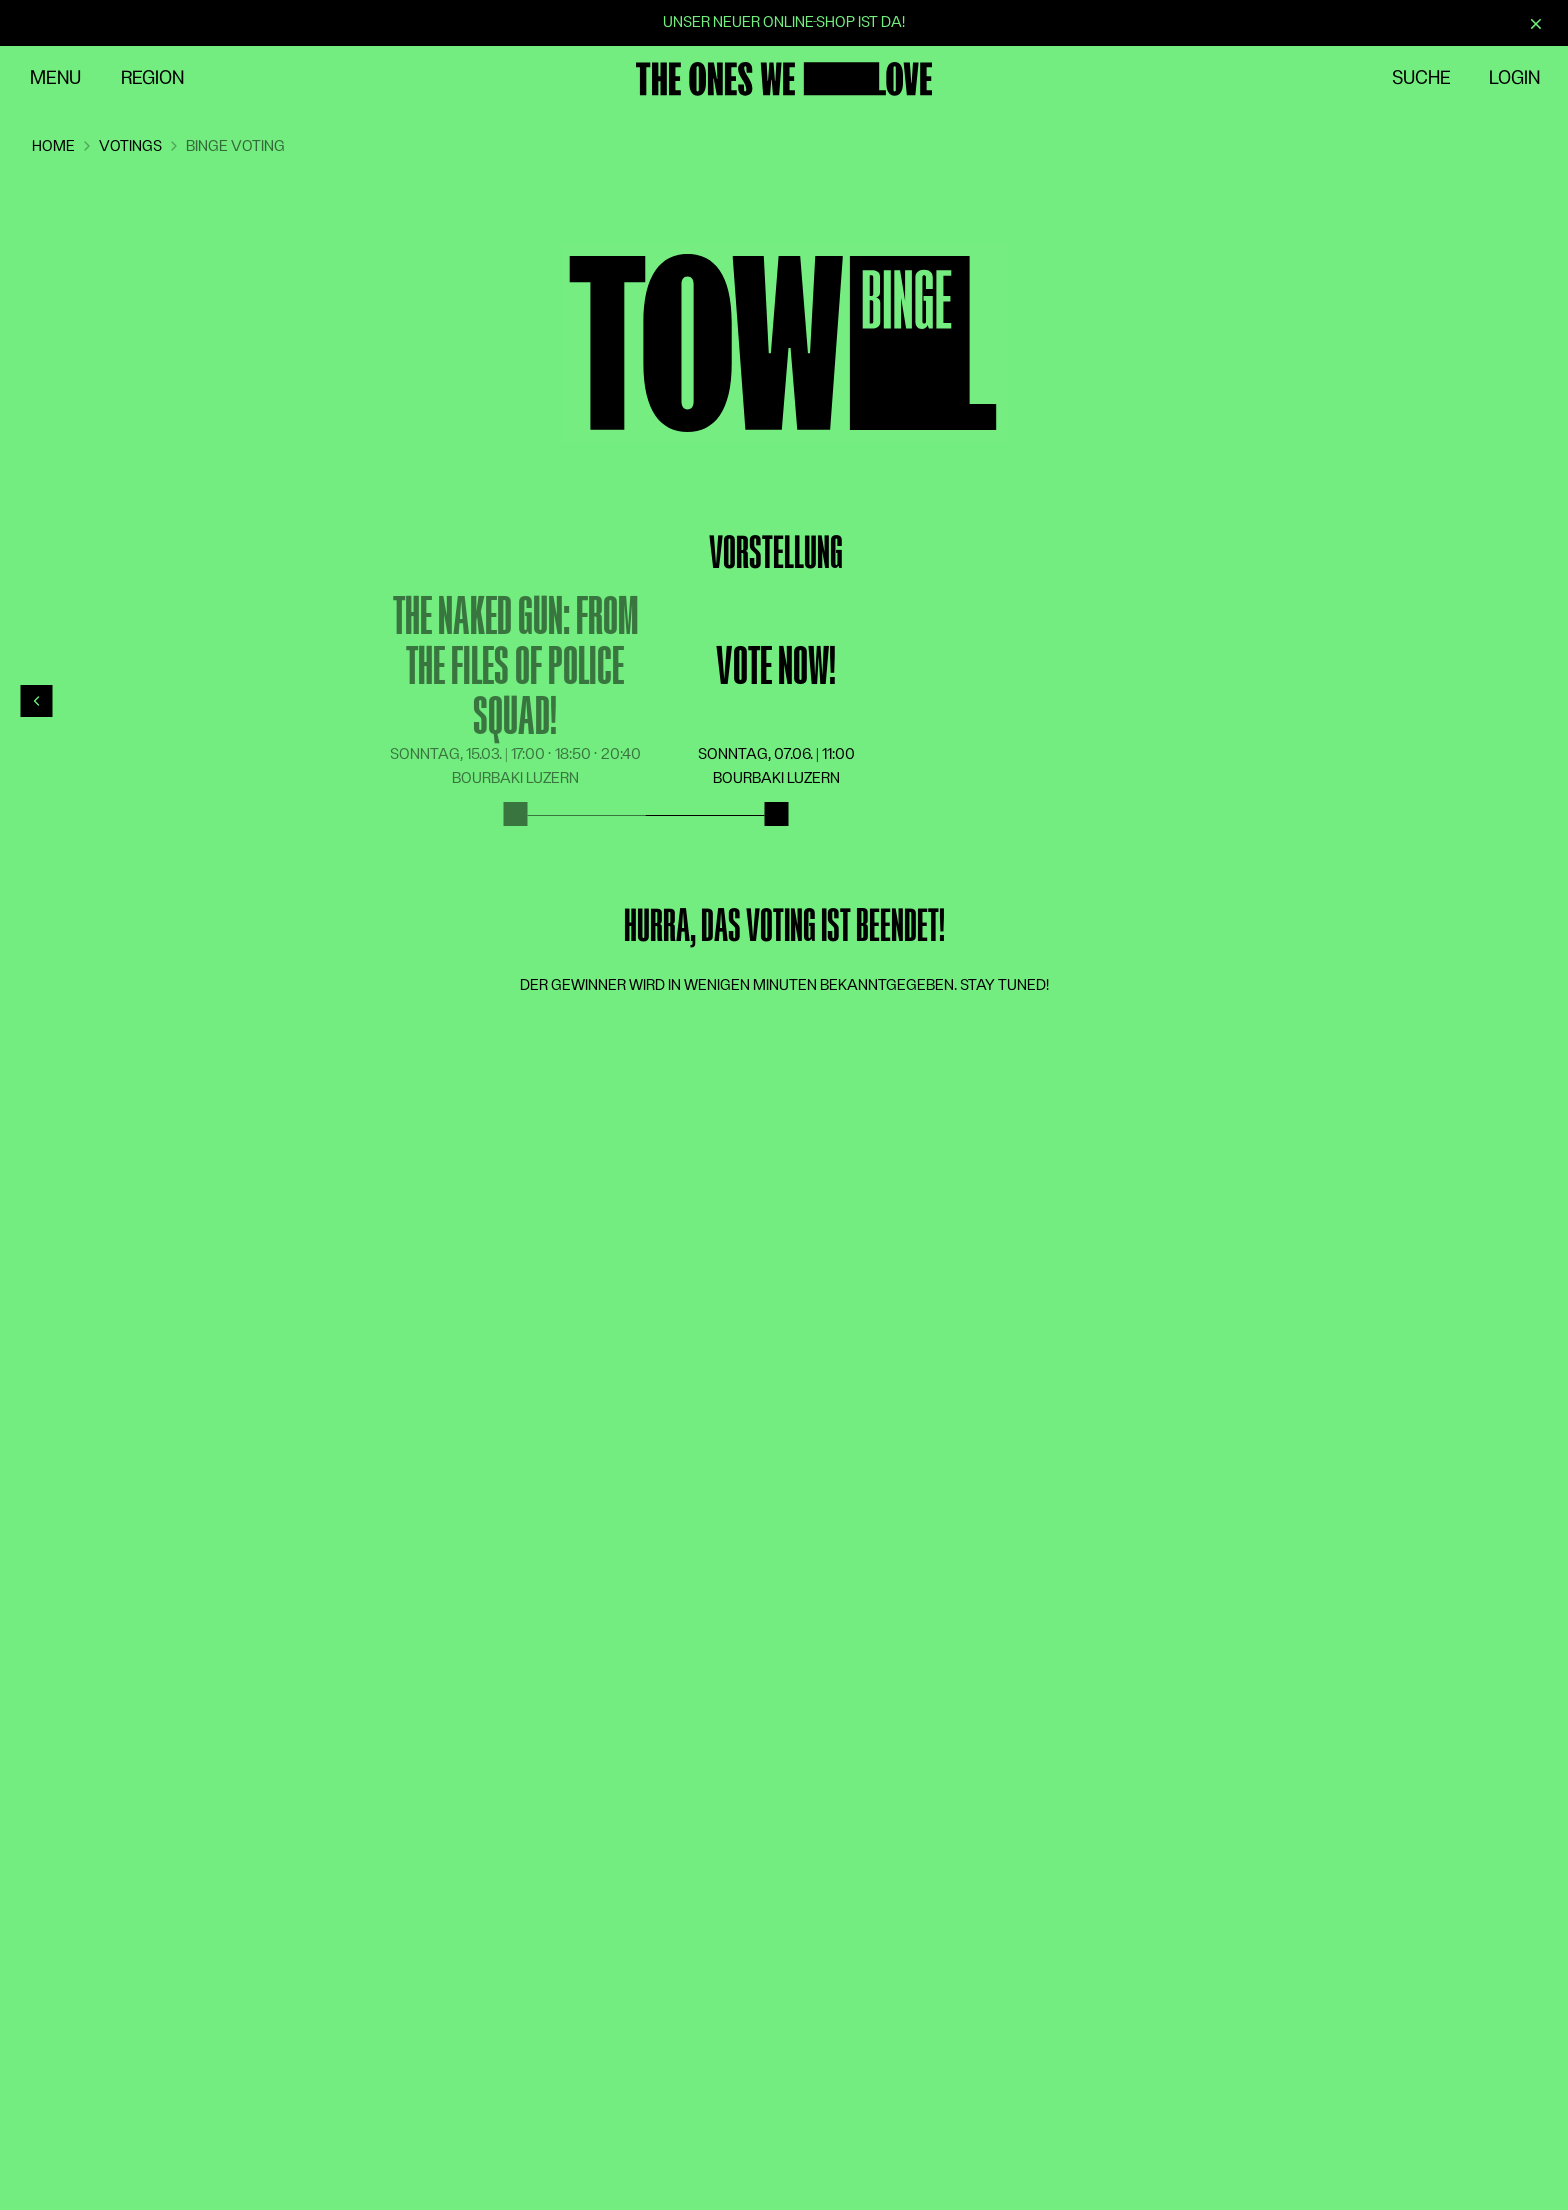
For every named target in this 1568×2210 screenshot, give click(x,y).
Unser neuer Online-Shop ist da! (784, 22)
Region (152, 78)
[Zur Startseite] (784, 79)
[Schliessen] (1536, 24)
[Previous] (37, 701)
